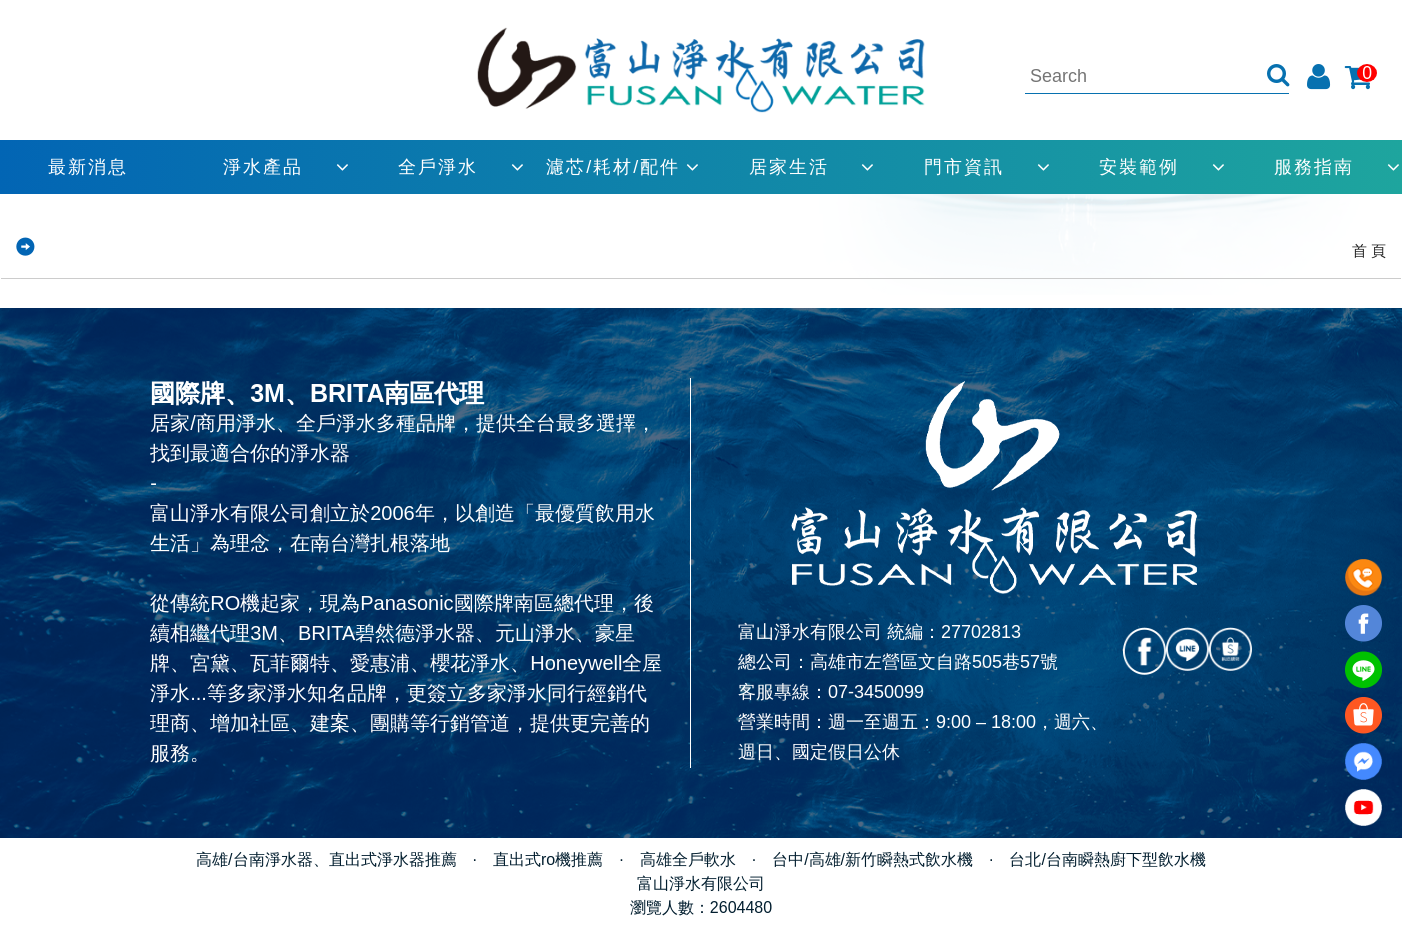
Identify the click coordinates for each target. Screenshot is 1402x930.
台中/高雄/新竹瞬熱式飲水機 (872, 859)
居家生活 (789, 167)
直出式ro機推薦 (548, 859)
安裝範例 (1139, 167)
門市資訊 (964, 167)
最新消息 (88, 167)
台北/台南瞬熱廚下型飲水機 (1107, 859)
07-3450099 (876, 692)
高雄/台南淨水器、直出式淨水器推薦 (326, 859)
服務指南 (1314, 167)
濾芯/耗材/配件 (613, 167)
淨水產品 (263, 167)
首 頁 (1369, 250)
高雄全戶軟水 (688, 859)
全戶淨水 (438, 167)
